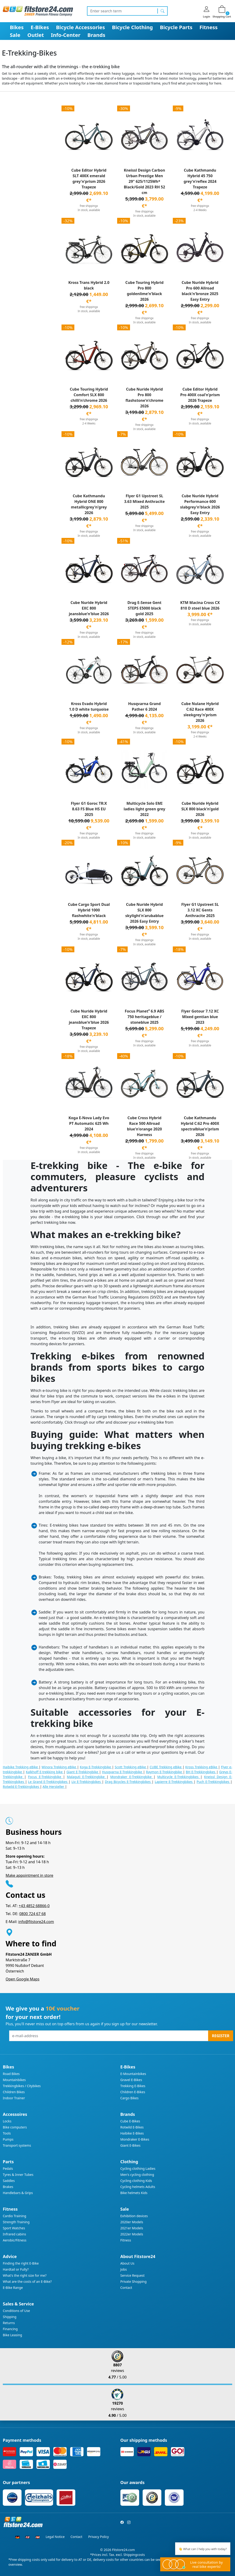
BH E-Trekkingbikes (201, 1772)
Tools (7, 2133)
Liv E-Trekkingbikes (87, 1781)
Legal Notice (55, 2536)
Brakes (8, 2186)
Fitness (208, 27)
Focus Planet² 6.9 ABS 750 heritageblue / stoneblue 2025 (144, 1017)
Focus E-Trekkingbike (45, 1777)
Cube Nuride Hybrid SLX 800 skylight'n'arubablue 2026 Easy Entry (144, 913)
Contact (126, 2287)
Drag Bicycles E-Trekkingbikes (128, 1781)
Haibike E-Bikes (132, 2133)
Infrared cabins (14, 2234)
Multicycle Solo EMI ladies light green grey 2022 (144, 809)
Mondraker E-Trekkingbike (132, 1777)
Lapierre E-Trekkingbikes (174, 1781)
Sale (15, 34)
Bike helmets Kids (134, 2193)
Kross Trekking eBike (201, 1767)
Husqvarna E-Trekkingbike (122, 1772)
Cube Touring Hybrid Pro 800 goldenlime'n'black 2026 (144, 291)
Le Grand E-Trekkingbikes (48, 1781)
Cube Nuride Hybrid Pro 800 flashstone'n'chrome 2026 (144, 398)
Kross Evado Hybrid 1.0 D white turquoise (88, 706)
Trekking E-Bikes (132, 2086)
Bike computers (15, 2127)
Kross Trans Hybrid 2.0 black (88, 285)
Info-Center (65, 34)
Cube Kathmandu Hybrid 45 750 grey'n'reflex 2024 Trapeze (200, 179)
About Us (127, 2263)
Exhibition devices (134, 2216)
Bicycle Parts (176, 27)
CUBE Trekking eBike (166, 1767)
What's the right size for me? (25, 2275)
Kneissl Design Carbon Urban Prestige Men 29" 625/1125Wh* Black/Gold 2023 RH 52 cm (144, 181)
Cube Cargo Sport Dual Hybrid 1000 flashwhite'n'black (89, 910)
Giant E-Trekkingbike (82, 1772)
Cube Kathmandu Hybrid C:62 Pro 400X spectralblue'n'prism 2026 (200, 1126)
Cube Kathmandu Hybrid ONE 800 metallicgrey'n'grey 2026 (89, 504)
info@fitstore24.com (36, 1921)
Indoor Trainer (14, 2098)
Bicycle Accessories (80, 27)
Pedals (8, 2168)
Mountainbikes (14, 2080)
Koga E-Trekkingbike (96, 1767)
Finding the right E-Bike (21, 2263)
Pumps (8, 2139)
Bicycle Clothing (132, 27)
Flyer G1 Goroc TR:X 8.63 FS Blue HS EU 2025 (89, 809)
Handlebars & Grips (18, 2193)
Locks (7, 2121)
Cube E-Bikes (130, 2121)
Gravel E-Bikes (131, 2080)
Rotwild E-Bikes (132, 2127)
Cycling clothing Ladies (137, 2168)
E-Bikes (40, 27)
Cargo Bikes (129, 2098)
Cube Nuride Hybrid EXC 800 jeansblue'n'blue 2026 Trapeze (89, 1019)
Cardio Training (14, 2216)
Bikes (17, 27)
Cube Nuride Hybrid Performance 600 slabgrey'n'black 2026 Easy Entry (200, 504)
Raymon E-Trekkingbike (164, 1772)
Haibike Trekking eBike (21, 1767)
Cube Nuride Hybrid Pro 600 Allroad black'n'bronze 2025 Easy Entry (200, 291)
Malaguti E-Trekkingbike (87, 1777)
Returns (9, 2323)
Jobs (123, 2269)
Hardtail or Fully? (16, 2269)
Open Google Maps (23, 1979)
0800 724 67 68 (32, 1913)
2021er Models (131, 2228)
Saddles (9, 2180)
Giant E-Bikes (130, 2145)
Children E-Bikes (132, 2092)
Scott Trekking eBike (131, 1767)
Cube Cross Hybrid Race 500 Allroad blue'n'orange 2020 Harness (144, 1126)
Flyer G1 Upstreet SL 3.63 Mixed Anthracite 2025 (144, 501)
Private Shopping (133, 2281)
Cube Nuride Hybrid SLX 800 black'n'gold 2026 (200, 809)
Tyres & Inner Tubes (18, 2174)
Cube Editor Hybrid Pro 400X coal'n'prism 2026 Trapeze (200, 395)
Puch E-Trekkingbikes (214, 1781)
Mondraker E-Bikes (134, 2139)
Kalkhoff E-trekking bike (45, 1772)
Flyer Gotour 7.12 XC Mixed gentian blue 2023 (200, 1017)
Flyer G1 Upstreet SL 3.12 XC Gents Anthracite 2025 (200, 910)
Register (220, 2035)
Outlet (35, 34)
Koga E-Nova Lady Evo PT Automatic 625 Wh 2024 (89, 1123)
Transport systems (17, 2145)
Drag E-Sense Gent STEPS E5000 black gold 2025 (144, 608)
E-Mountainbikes (133, 2073)
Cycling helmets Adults (137, 2186)
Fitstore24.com (123, 2550)
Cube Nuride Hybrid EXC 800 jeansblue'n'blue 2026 (89, 608)
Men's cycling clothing (137, 2174)
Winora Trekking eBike (59, 1767)
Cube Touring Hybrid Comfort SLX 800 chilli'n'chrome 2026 (89, 395)
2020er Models (131, 2222)
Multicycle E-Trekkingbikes (178, 1777)
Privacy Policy (98, 2536)
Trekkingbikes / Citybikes (22, 2086)
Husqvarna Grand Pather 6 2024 (144, 706)
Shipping (9, 2317)
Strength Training (16, 2222)
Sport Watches (14, 2228)
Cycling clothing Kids (136, 2180)
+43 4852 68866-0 (34, 1905)
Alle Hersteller (54, 1786)
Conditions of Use (16, 2310)
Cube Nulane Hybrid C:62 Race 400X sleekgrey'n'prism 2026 (200, 712)
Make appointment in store (29, 1875)
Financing (10, 2329)
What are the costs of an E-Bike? (27, 2281)
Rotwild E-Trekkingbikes (21, 1786)
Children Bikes (14, 2092)
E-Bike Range (13, 2287)
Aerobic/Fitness (14, 2240)
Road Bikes (11, 2073)
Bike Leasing (12, 2335)
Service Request (132, 2275)
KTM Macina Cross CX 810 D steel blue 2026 (200, 605)
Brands (96, 34)
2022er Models (131, 2234)
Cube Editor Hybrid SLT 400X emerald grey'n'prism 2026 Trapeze (88, 179)
